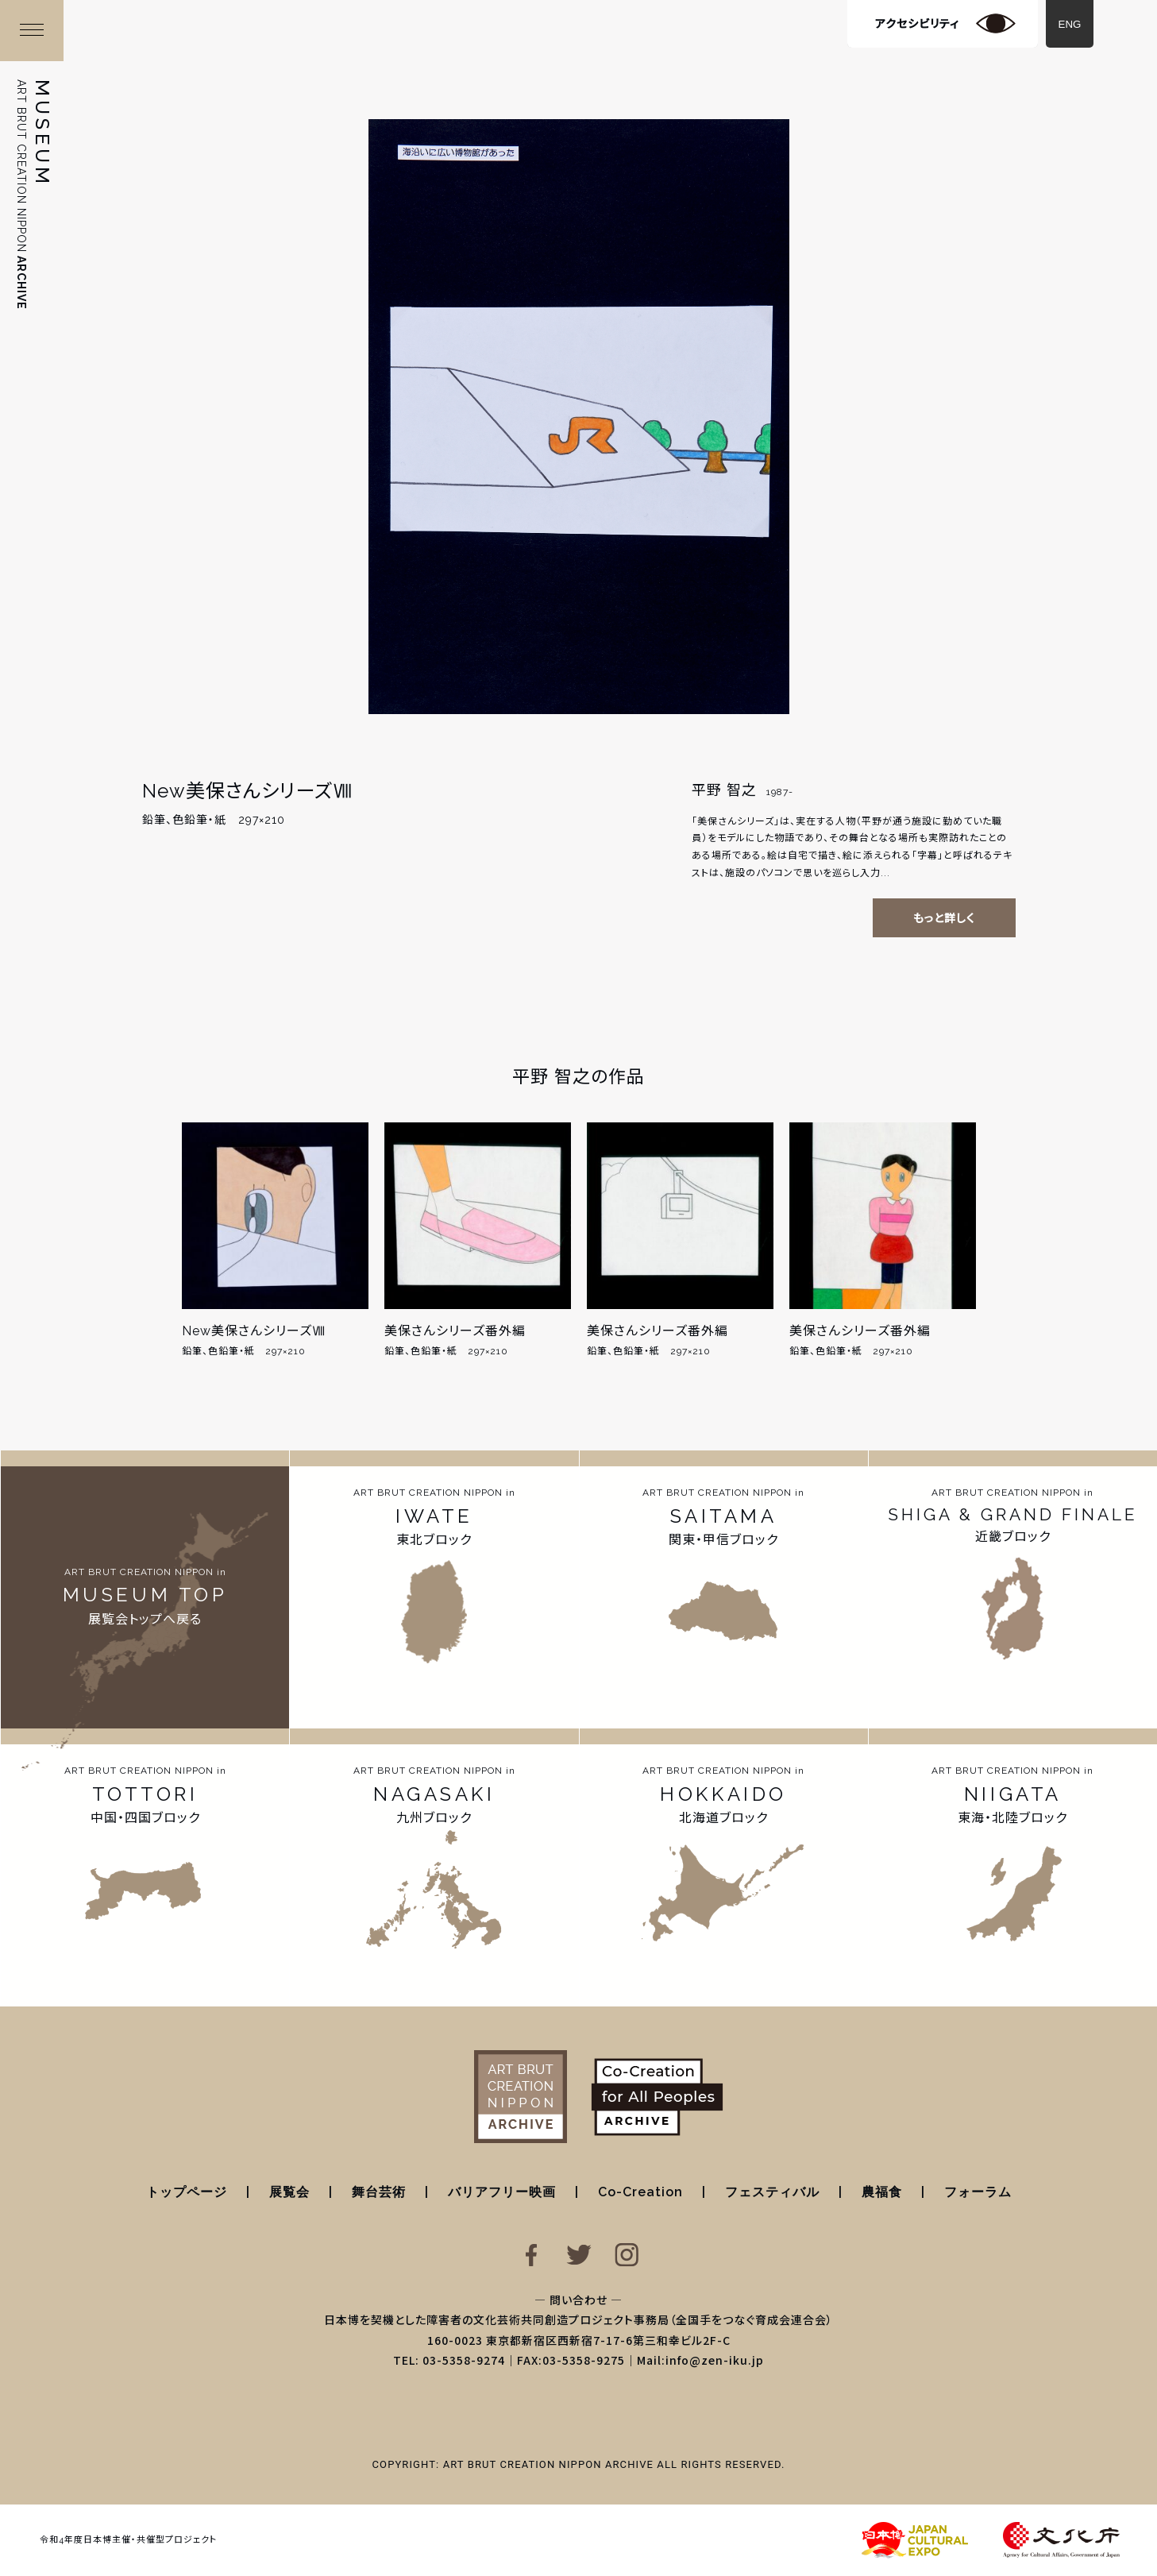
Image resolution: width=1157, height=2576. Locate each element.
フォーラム (978, 2191)
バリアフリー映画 (502, 2191)
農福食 (882, 2191)
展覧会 (289, 2191)
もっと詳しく (944, 918)
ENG (1070, 24)
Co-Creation (640, 2191)
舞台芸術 (379, 2191)
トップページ (186, 2191)
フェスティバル (772, 2191)
